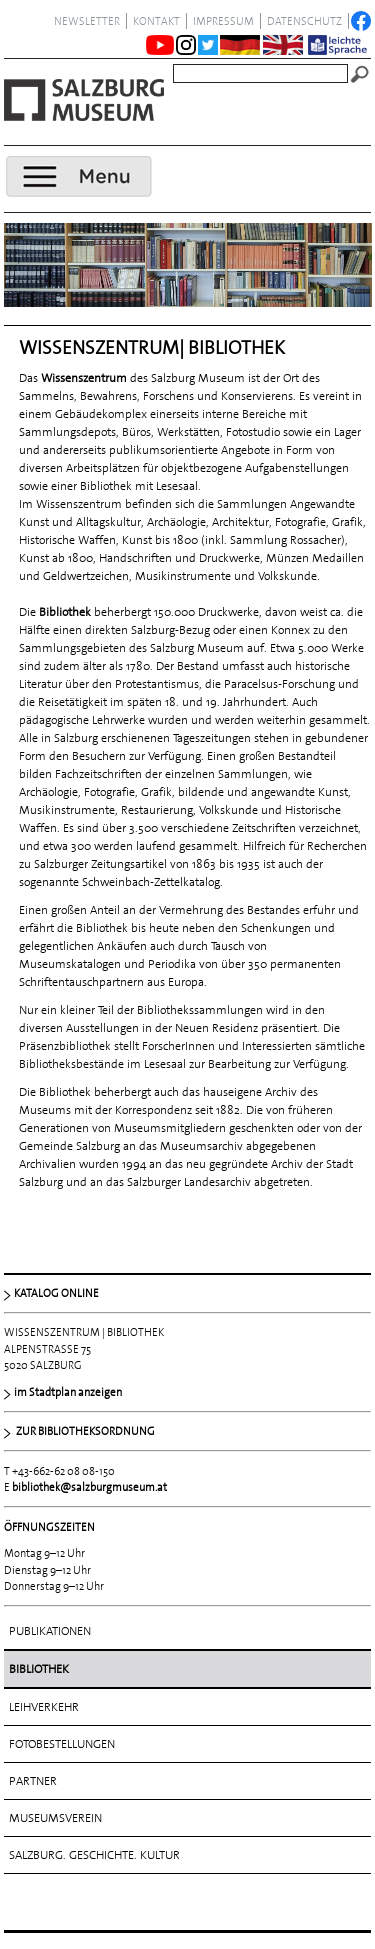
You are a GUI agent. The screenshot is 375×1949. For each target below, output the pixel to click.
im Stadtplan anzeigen (68, 1392)
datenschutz (304, 21)
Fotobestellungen (62, 1744)
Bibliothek (39, 1669)
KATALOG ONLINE (56, 1293)
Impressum (223, 21)
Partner (33, 1781)
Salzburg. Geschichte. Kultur (94, 1855)
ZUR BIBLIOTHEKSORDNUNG (84, 1431)
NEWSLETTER (87, 21)
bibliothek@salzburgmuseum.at (89, 1487)
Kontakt (156, 21)
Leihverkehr (44, 1707)
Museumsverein (55, 1818)
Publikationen (50, 1631)
